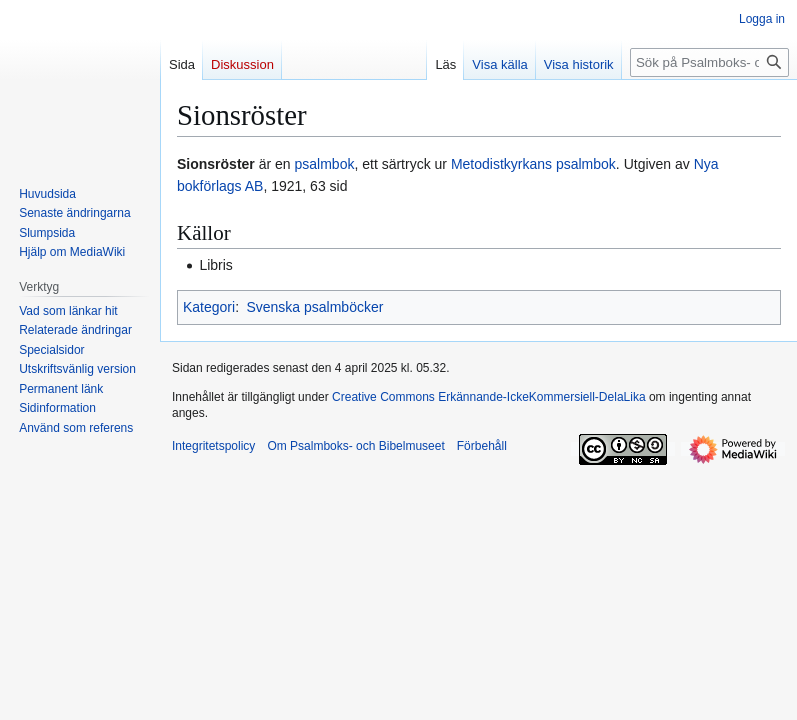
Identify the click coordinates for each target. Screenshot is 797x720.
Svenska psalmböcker (314, 307)
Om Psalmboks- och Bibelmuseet (355, 446)
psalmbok (325, 164)
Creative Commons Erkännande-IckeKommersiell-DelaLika (488, 397)
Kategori (209, 307)
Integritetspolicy (213, 446)
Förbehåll (482, 446)
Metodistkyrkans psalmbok (533, 164)
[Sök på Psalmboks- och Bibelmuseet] (709, 62)
